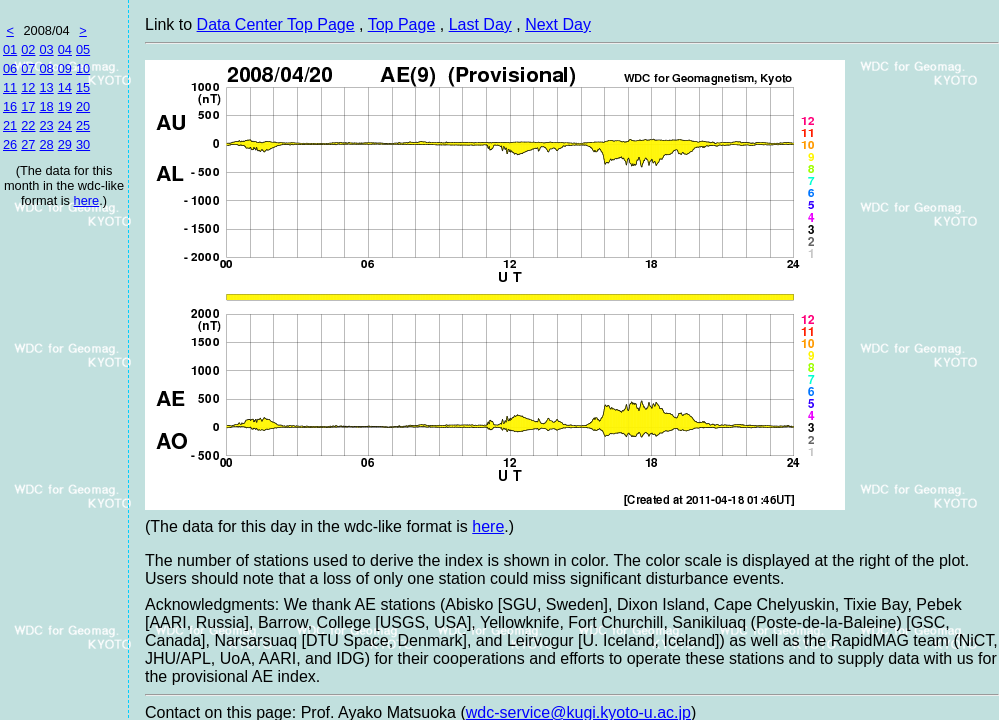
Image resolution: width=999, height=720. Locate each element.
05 (83, 49)
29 (65, 144)
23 (46, 125)
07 (28, 68)
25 (83, 125)
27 (28, 144)
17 (28, 106)
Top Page (402, 24)
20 (83, 106)
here (87, 200)
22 (28, 125)
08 (46, 68)
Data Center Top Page (276, 24)
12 (28, 87)
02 (28, 49)
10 (83, 68)
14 (65, 87)
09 (65, 68)
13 (46, 87)
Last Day (480, 24)
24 (65, 125)
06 (10, 68)
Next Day (558, 24)
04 (65, 49)
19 (65, 106)
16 (10, 106)
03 (46, 49)
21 (10, 125)
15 (83, 87)
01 (10, 49)
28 (46, 144)
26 (10, 144)
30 (83, 144)
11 (10, 87)
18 (46, 106)
